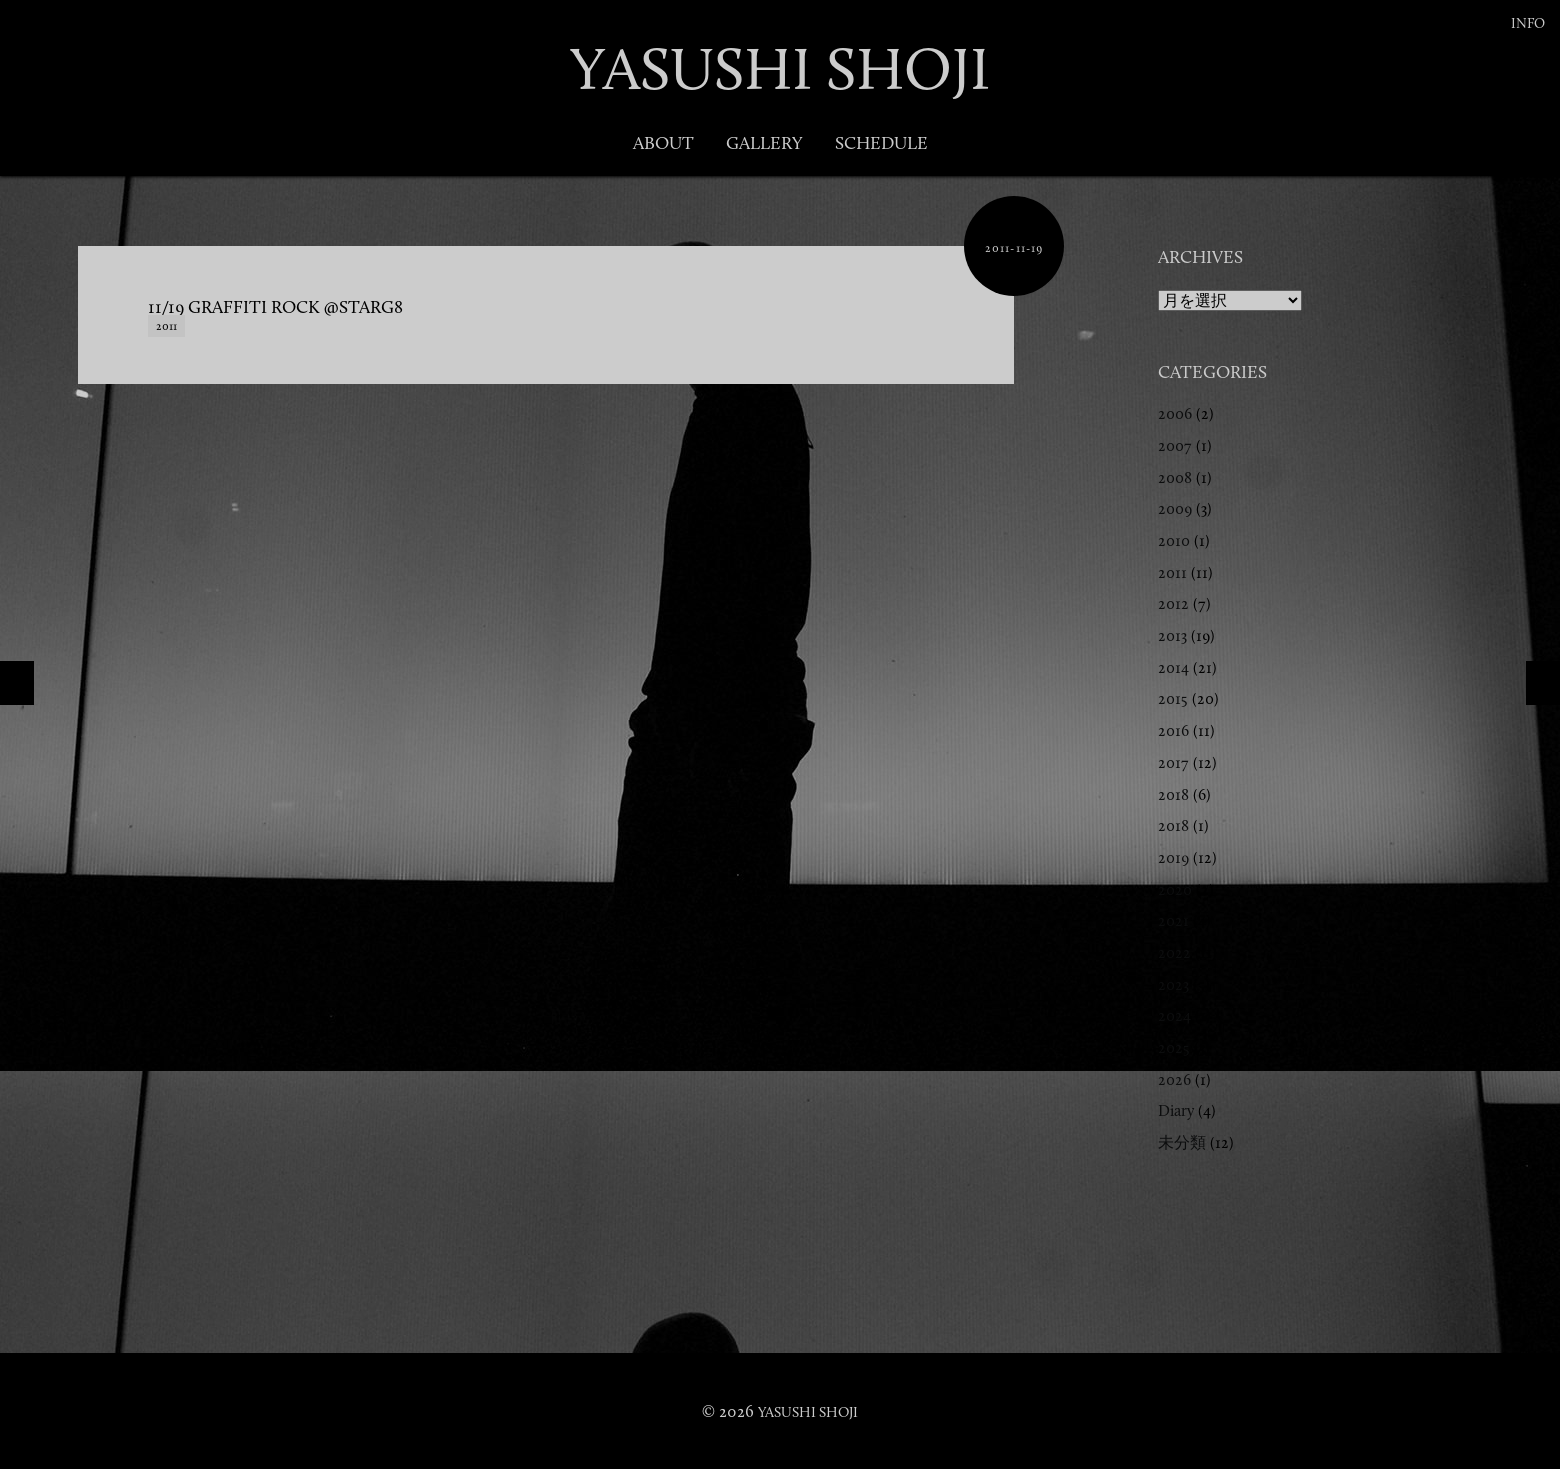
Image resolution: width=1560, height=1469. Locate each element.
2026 (1174, 1079)
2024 (1174, 1015)
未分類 (1182, 1142)
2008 (1175, 477)
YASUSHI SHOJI (780, 68)
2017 (1173, 762)
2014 (1173, 667)
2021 (1173, 920)
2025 (1174, 1047)
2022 (1174, 952)
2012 (1173, 603)
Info (1528, 23)
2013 (1172, 635)
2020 (1175, 889)
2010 (1174, 540)
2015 (1173, 698)
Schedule (881, 143)
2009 (1175, 508)
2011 (166, 326)
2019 (1173, 857)
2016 (1173, 730)
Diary (1176, 1110)
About (663, 143)
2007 (1175, 445)
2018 (1173, 794)
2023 (1173, 984)
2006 (1175, 413)
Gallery (764, 143)
